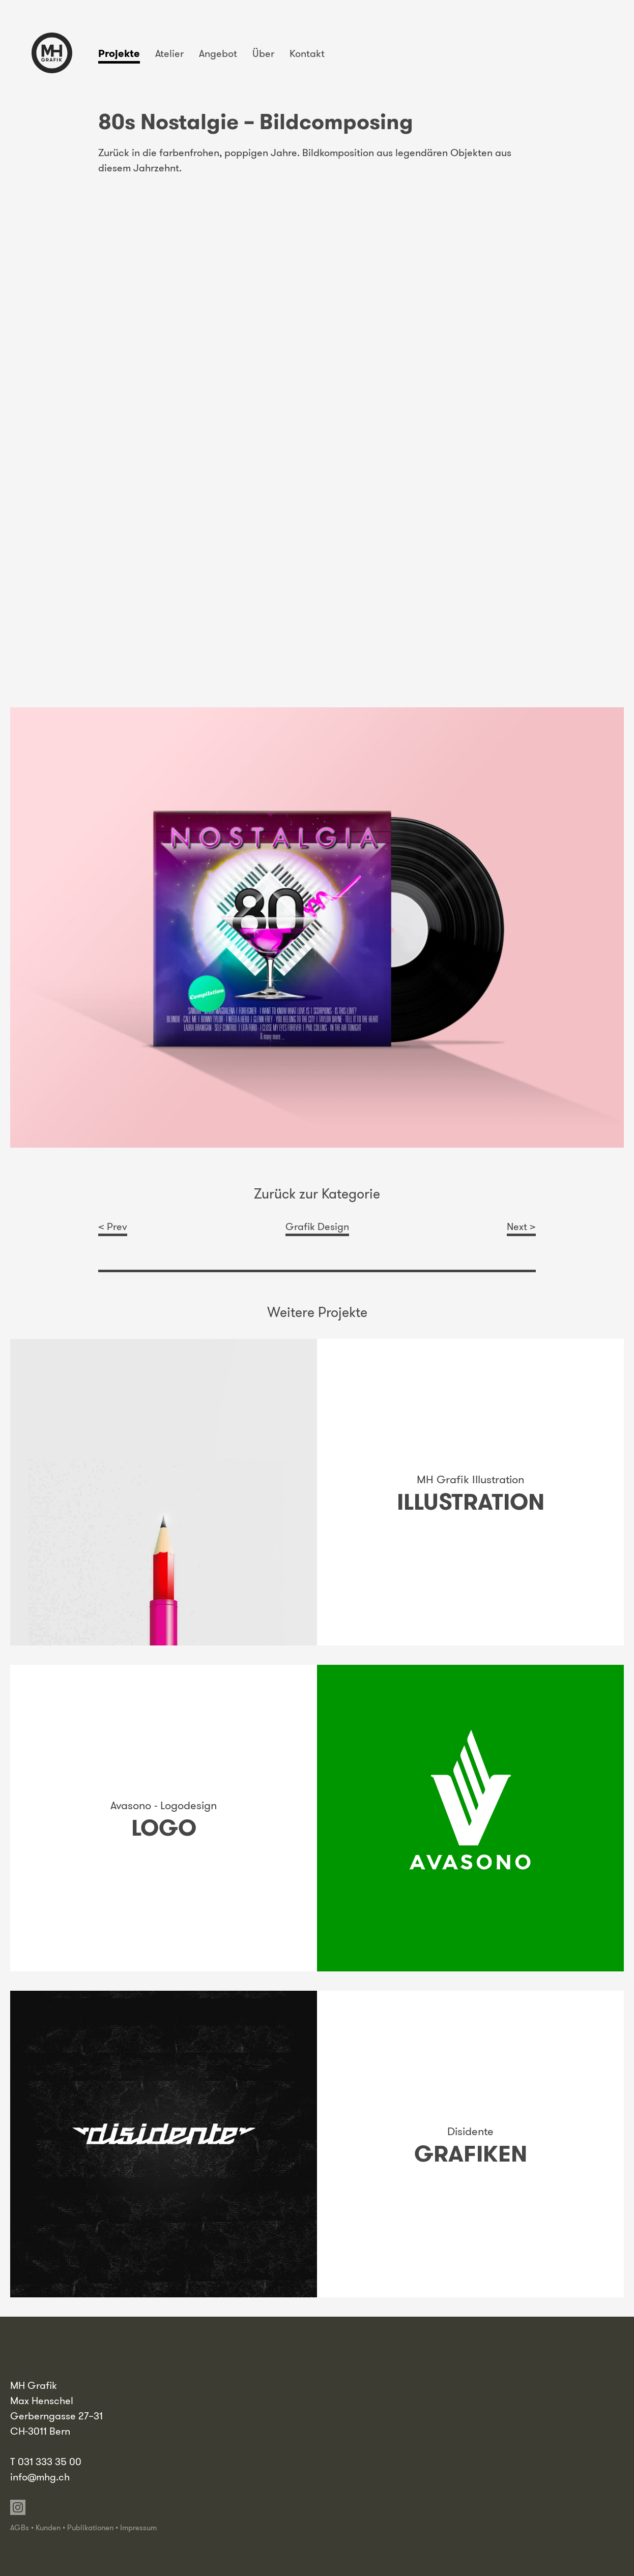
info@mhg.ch (40, 2477)
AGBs (19, 2527)
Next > (521, 1226)
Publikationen (90, 2527)
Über (263, 53)
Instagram (17, 2507)
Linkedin (35, 2507)
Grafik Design (317, 1226)
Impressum (138, 2527)
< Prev (112, 1226)
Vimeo (52, 2507)
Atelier (169, 53)
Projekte (119, 53)
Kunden (48, 2527)
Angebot (218, 53)
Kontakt (307, 53)
